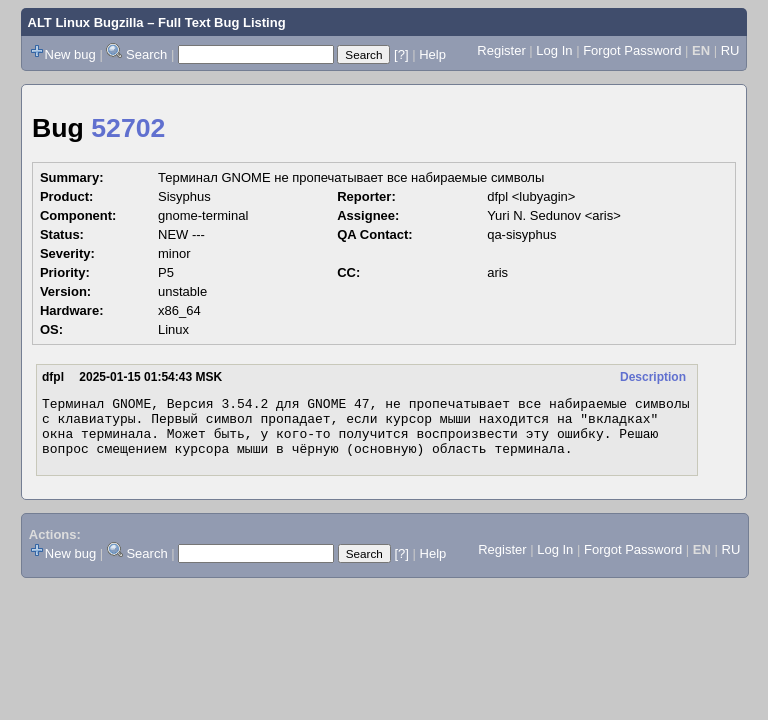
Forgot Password (632, 50)
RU (730, 50)
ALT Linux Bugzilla (86, 22)
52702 (128, 128)
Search (146, 54)
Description (653, 377)
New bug (70, 54)
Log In (554, 50)
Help (432, 54)
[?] (401, 54)
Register (501, 50)
